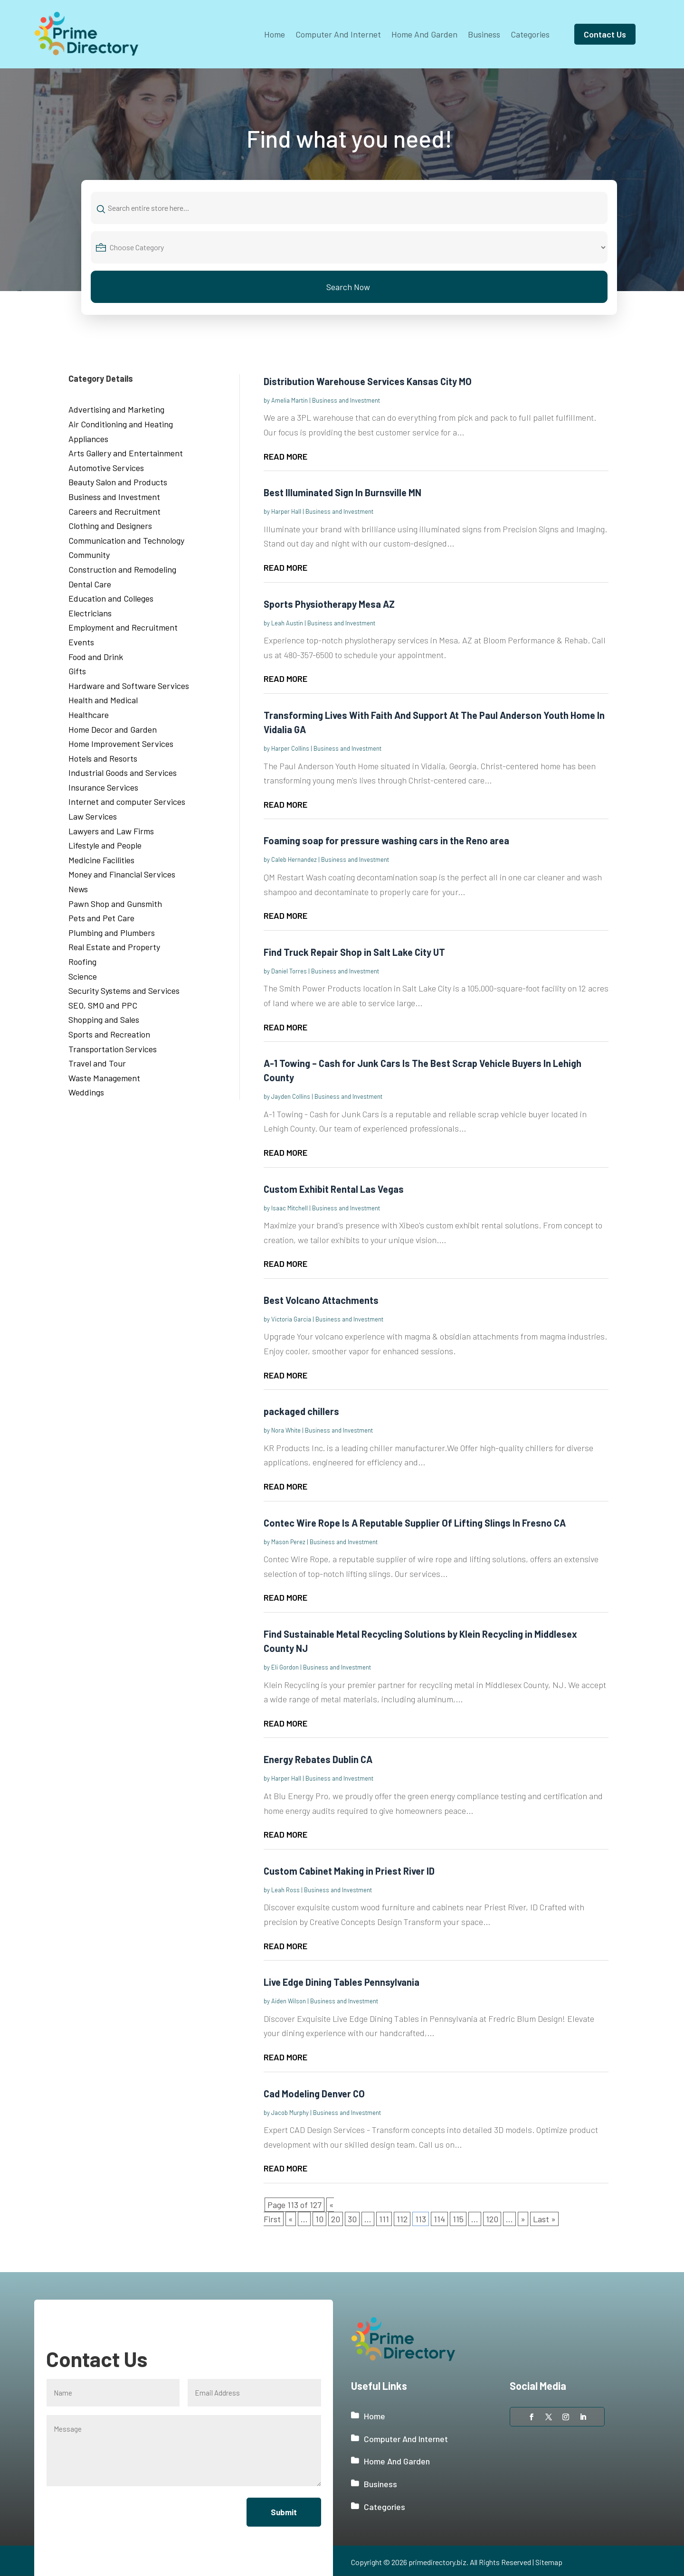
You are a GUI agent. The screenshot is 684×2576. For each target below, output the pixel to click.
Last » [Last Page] (544, 2219)
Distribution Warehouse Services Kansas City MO (368, 381)
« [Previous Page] (290, 2219)
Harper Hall (286, 511)
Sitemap (548, 2562)
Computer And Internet (338, 34)
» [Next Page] (523, 2219)
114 (439, 2219)
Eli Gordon (285, 1667)
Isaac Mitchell (289, 1208)
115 (458, 2219)
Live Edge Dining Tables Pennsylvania (341, 1982)
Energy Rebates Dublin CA (318, 1759)
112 (402, 2219)
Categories (530, 34)
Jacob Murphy (290, 2112)
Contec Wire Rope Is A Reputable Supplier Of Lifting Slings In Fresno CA (415, 1523)
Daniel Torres (289, 971)
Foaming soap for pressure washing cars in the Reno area (386, 840)
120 (492, 2219)
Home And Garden (424, 34)
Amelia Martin (289, 400)
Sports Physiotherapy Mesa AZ (329, 604)
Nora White (286, 1430)
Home (274, 34)
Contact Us (605, 34)
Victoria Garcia (291, 1319)
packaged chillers (301, 1411)
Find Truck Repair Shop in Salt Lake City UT (354, 952)
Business (484, 34)
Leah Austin (287, 623)
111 (384, 2219)
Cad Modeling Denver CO (314, 2093)
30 (352, 2219)
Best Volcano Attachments (321, 1300)
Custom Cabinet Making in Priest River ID (349, 1871)
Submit (283, 2512)
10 (319, 2219)
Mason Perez (288, 1542)
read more (285, 456)
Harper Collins (290, 748)
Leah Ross (285, 1890)
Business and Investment (346, 400)
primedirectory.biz (437, 2562)
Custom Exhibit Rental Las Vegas (334, 1189)
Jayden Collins (290, 1096)
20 (335, 2219)
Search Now (348, 287)
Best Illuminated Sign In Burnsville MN (342, 492)
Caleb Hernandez (294, 859)
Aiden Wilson (288, 2001)
